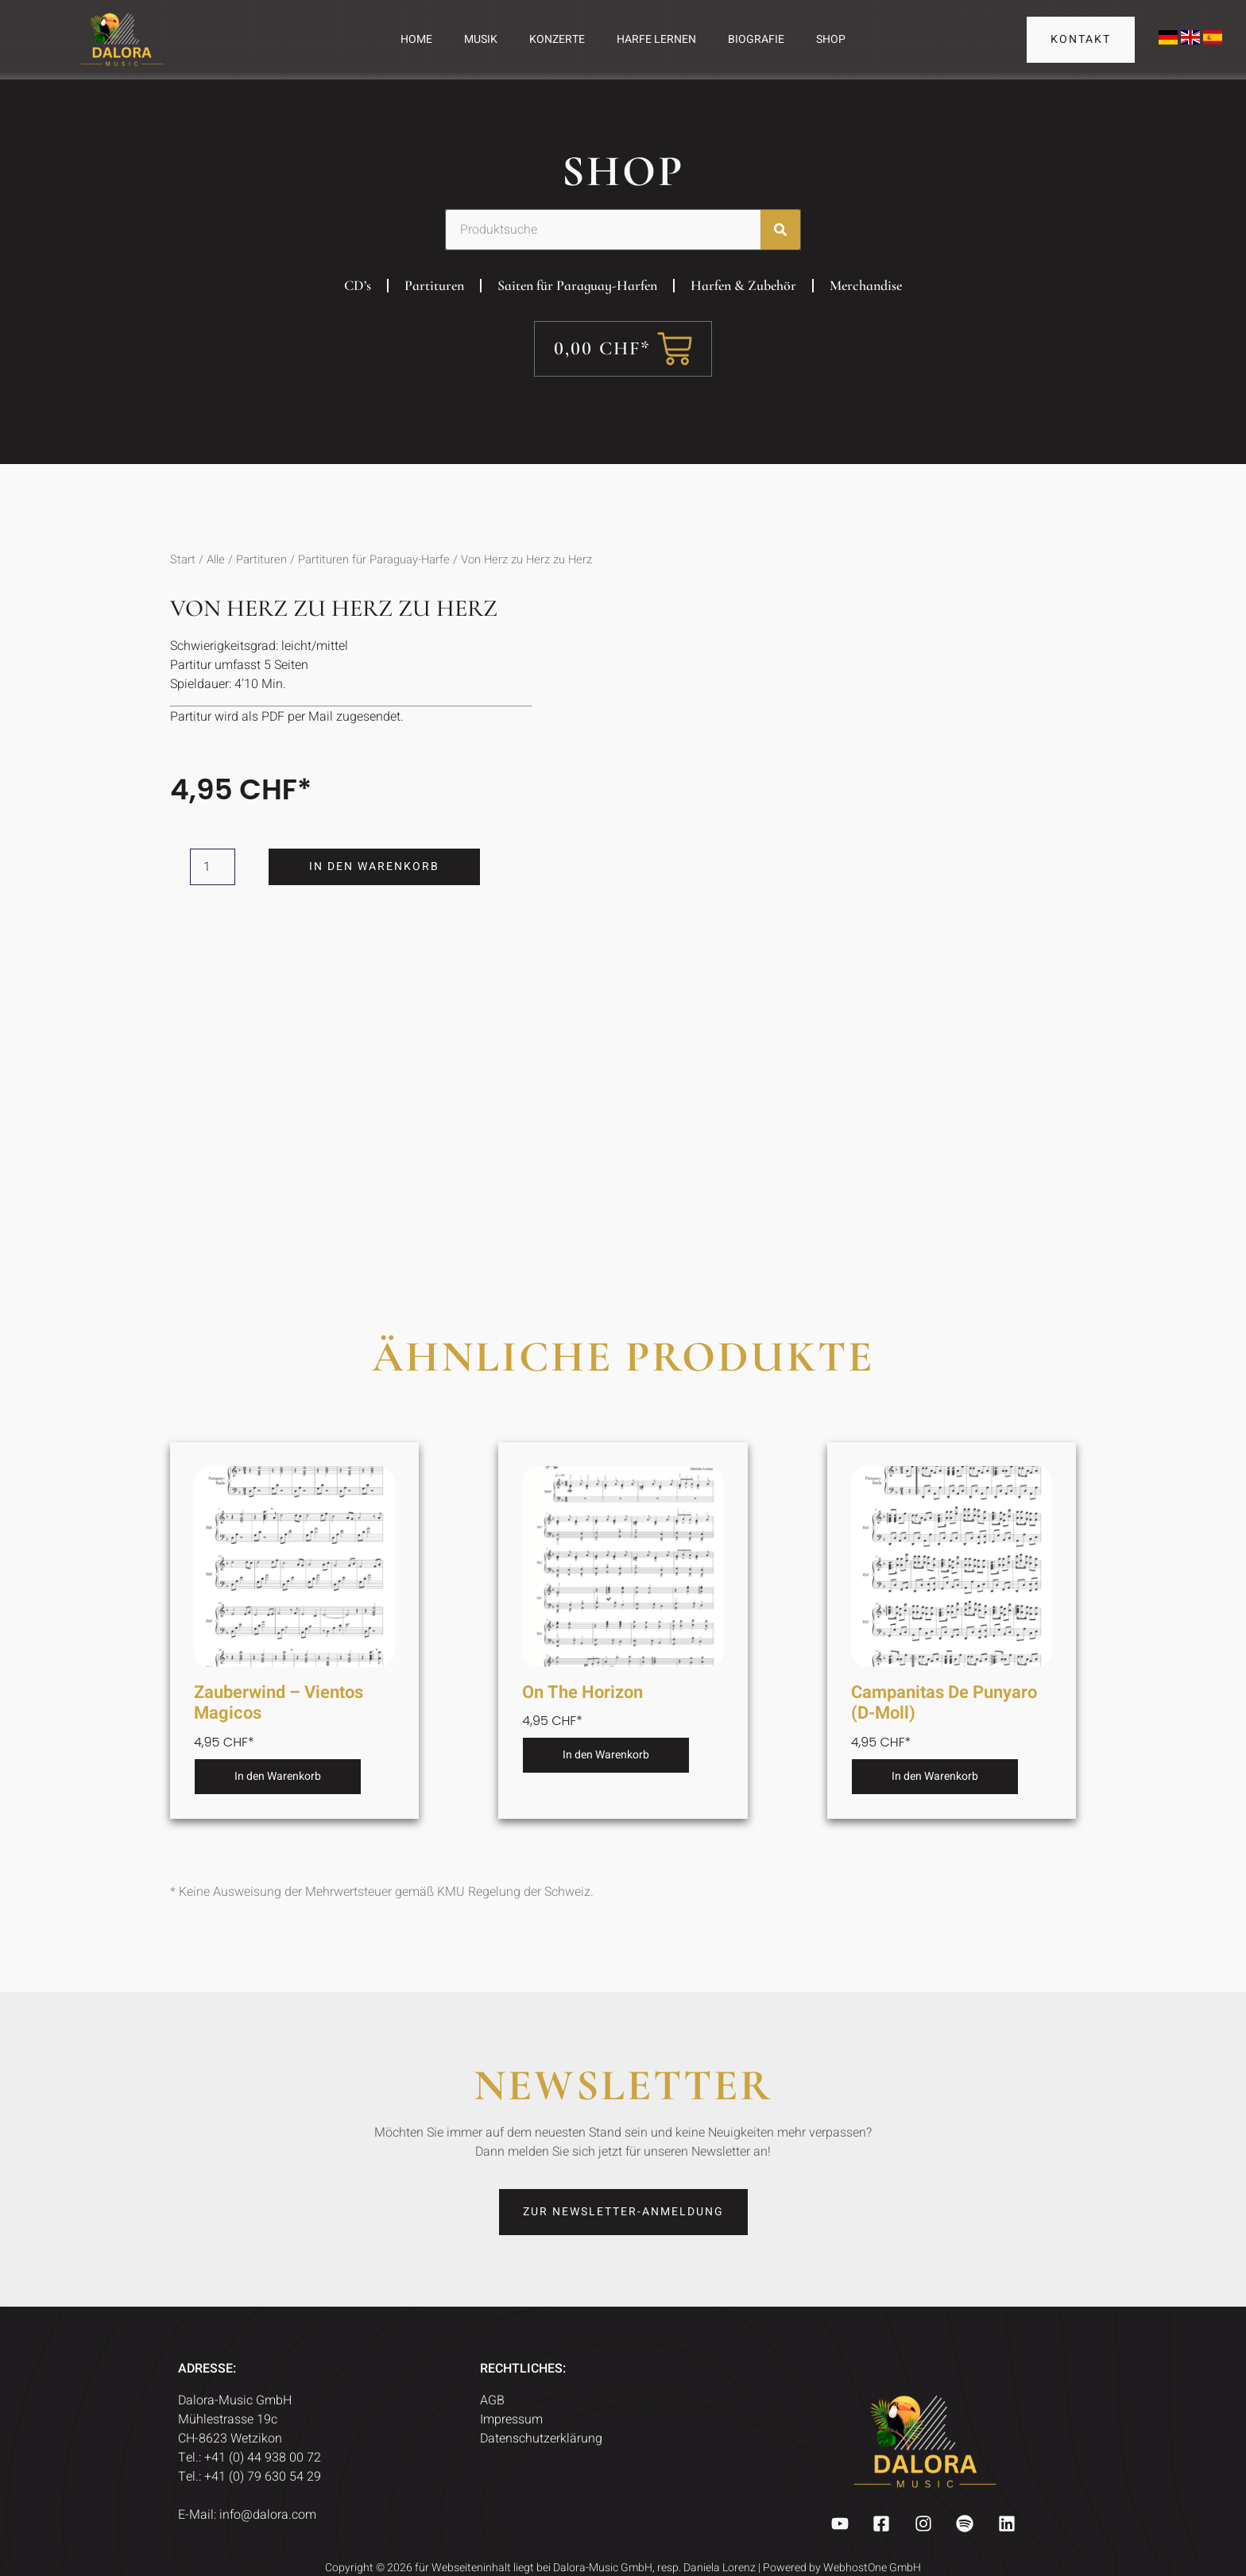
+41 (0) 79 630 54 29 (264, 2476)
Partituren (434, 285)
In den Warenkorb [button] (277, 1776)
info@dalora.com (267, 2514)
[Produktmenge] (213, 867)
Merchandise (866, 285)
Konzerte (557, 39)
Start (182, 559)
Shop (831, 39)
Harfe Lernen (656, 39)
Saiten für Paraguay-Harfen (577, 285)
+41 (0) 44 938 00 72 (264, 2457)
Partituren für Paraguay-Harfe (374, 559)
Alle (216, 559)
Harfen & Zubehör (743, 285)
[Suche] (780, 229)
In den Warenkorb (375, 866)
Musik (480, 39)
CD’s (357, 285)
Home (416, 39)
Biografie (756, 39)
